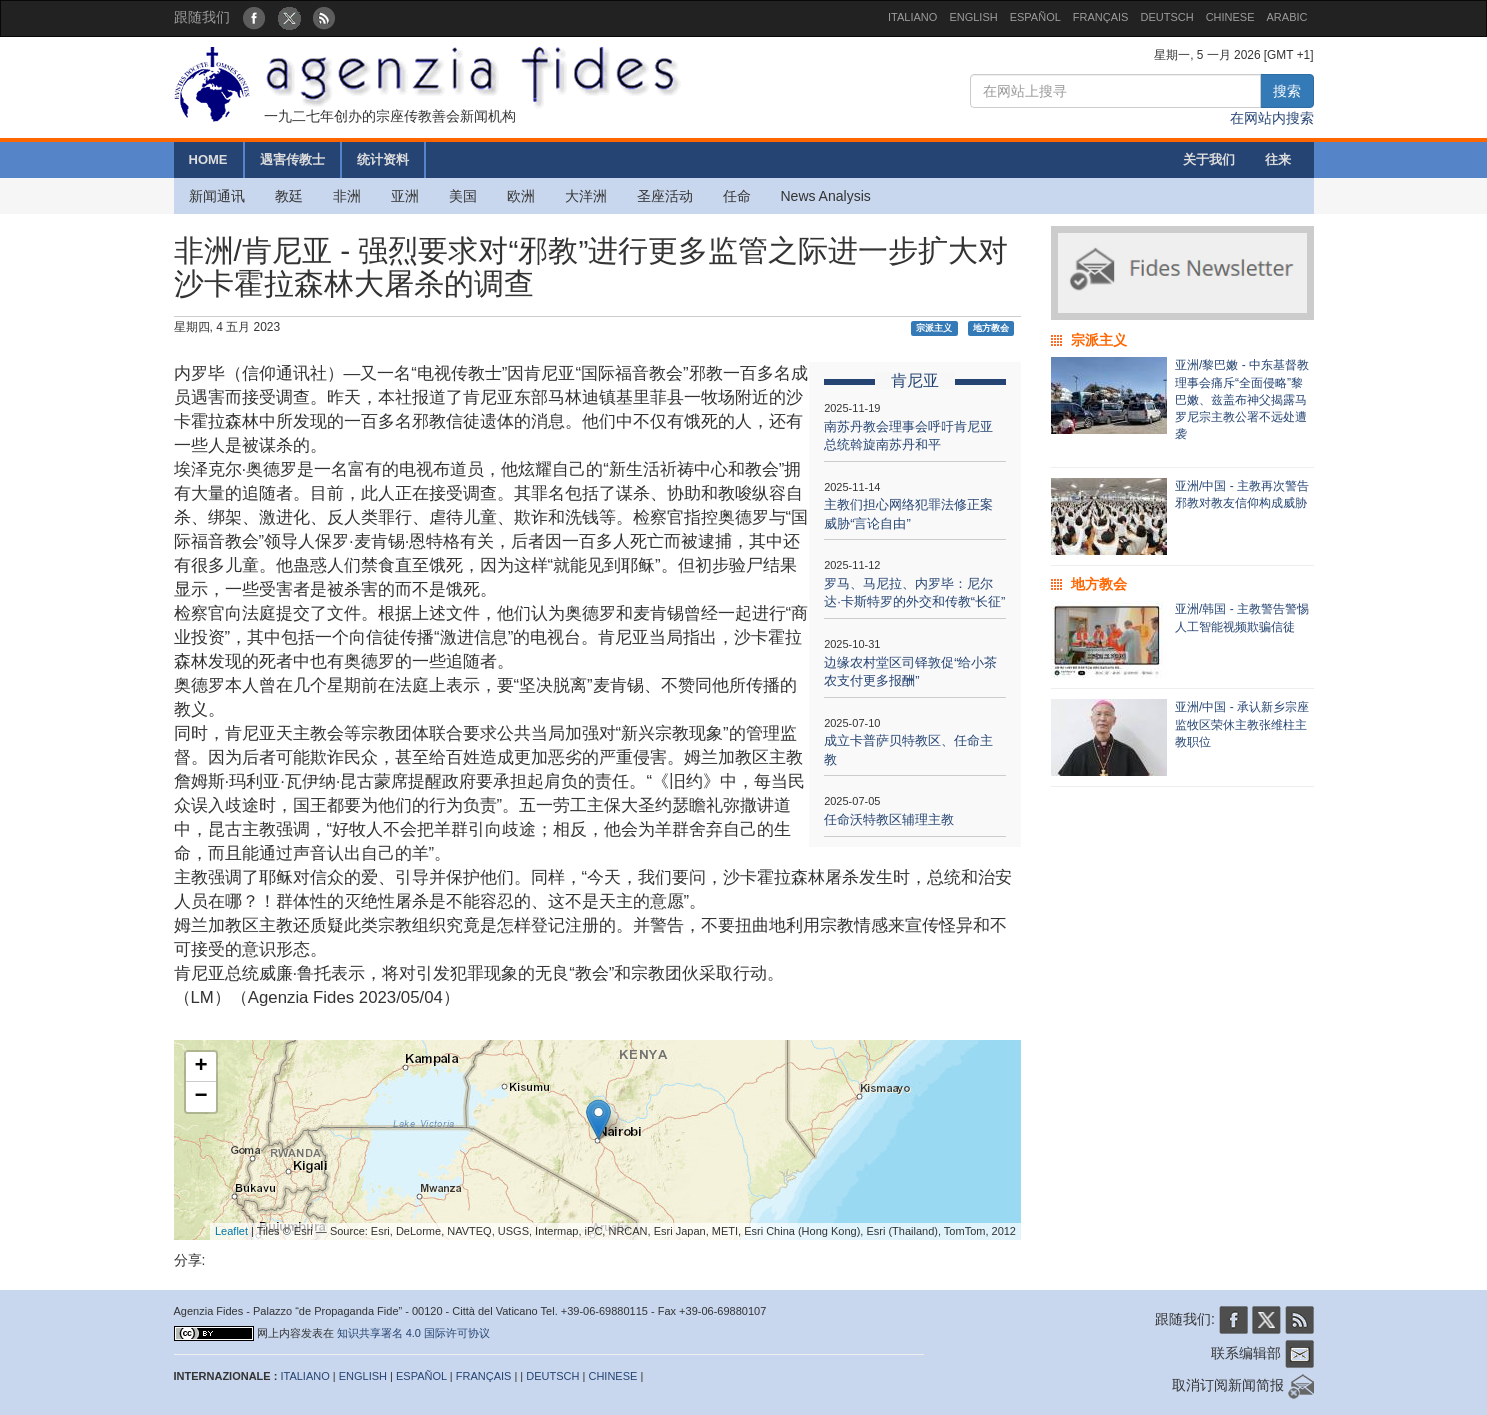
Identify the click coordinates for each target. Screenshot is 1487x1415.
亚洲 (405, 196)
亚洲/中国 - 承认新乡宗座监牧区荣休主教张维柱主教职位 (1242, 724)
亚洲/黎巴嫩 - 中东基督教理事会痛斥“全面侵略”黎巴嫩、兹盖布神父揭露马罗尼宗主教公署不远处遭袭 (1242, 399)
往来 (1278, 159)
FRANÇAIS (1101, 17)
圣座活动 (665, 196)
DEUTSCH (1166, 17)
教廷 (289, 196)
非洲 (347, 196)
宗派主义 (934, 328)
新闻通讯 (217, 196)
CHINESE (1230, 17)
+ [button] (200, 1067)
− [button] (200, 1097)
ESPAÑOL (1035, 17)
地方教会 (991, 328)
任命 (737, 196)
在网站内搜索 (1272, 118)
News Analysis (826, 196)
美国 (463, 196)
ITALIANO (912, 17)
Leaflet (231, 1231)
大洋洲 (586, 196)
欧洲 (521, 196)
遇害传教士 (292, 159)
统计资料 (383, 159)
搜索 (1287, 91)
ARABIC (1287, 17)
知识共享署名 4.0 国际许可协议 (413, 1333)
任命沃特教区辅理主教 (889, 819)
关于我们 (1209, 159)
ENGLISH (973, 17)
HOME (208, 159)
